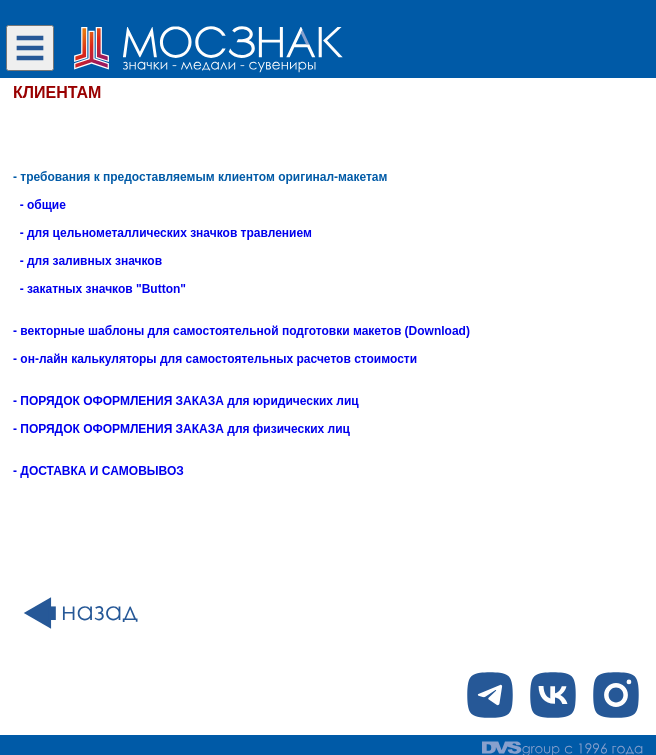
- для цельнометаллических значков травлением (162, 233)
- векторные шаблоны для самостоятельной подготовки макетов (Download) (241, 331)
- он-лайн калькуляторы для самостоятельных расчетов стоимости (215, 359)
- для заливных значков (87, 261)
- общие (39, 205)
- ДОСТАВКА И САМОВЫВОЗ (98, 471)
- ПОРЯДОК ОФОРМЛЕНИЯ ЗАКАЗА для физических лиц (181, 429)
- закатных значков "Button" (99, 289)
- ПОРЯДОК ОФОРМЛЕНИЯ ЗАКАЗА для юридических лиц (186, 401)
